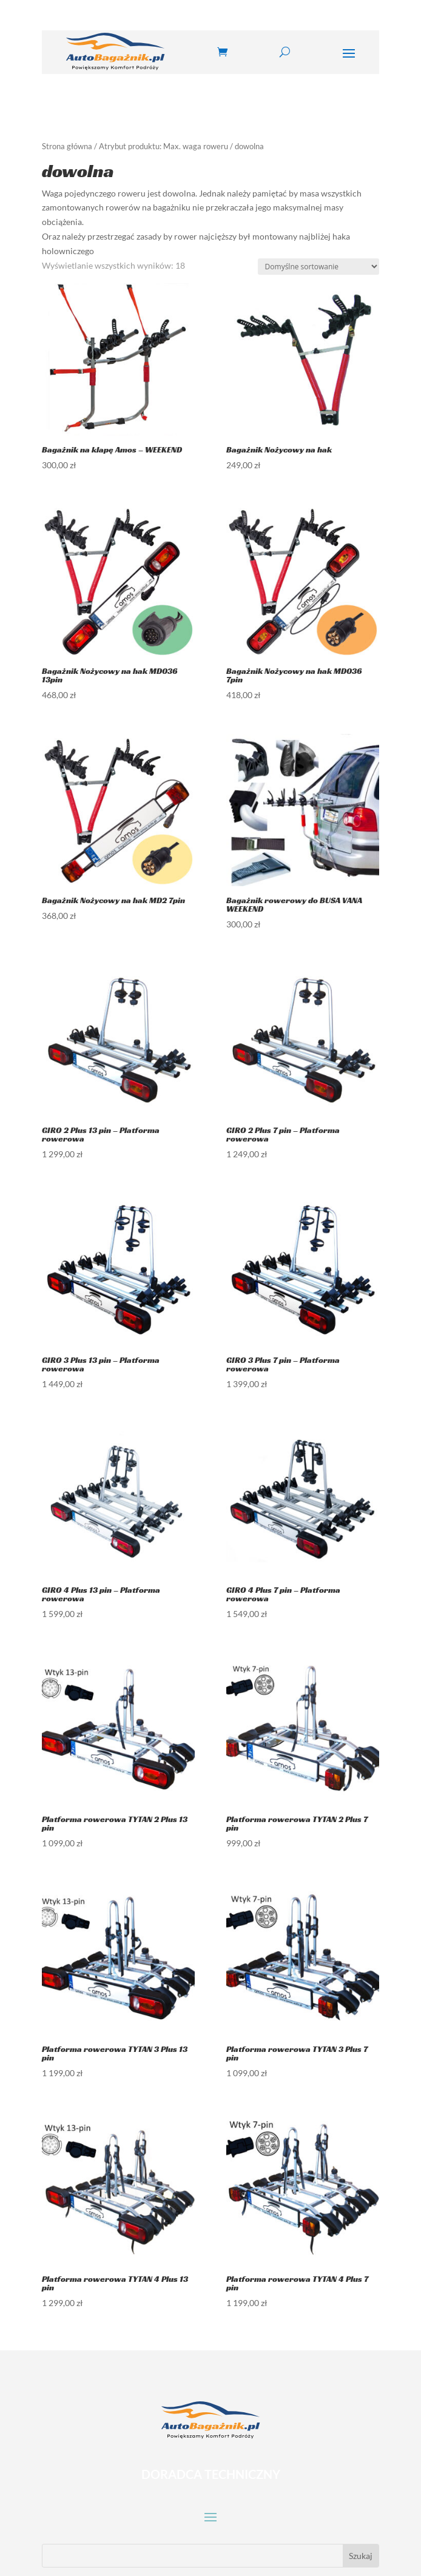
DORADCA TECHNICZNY (210, 2474)
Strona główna (67, 146)
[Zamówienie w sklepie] (318, 266)
